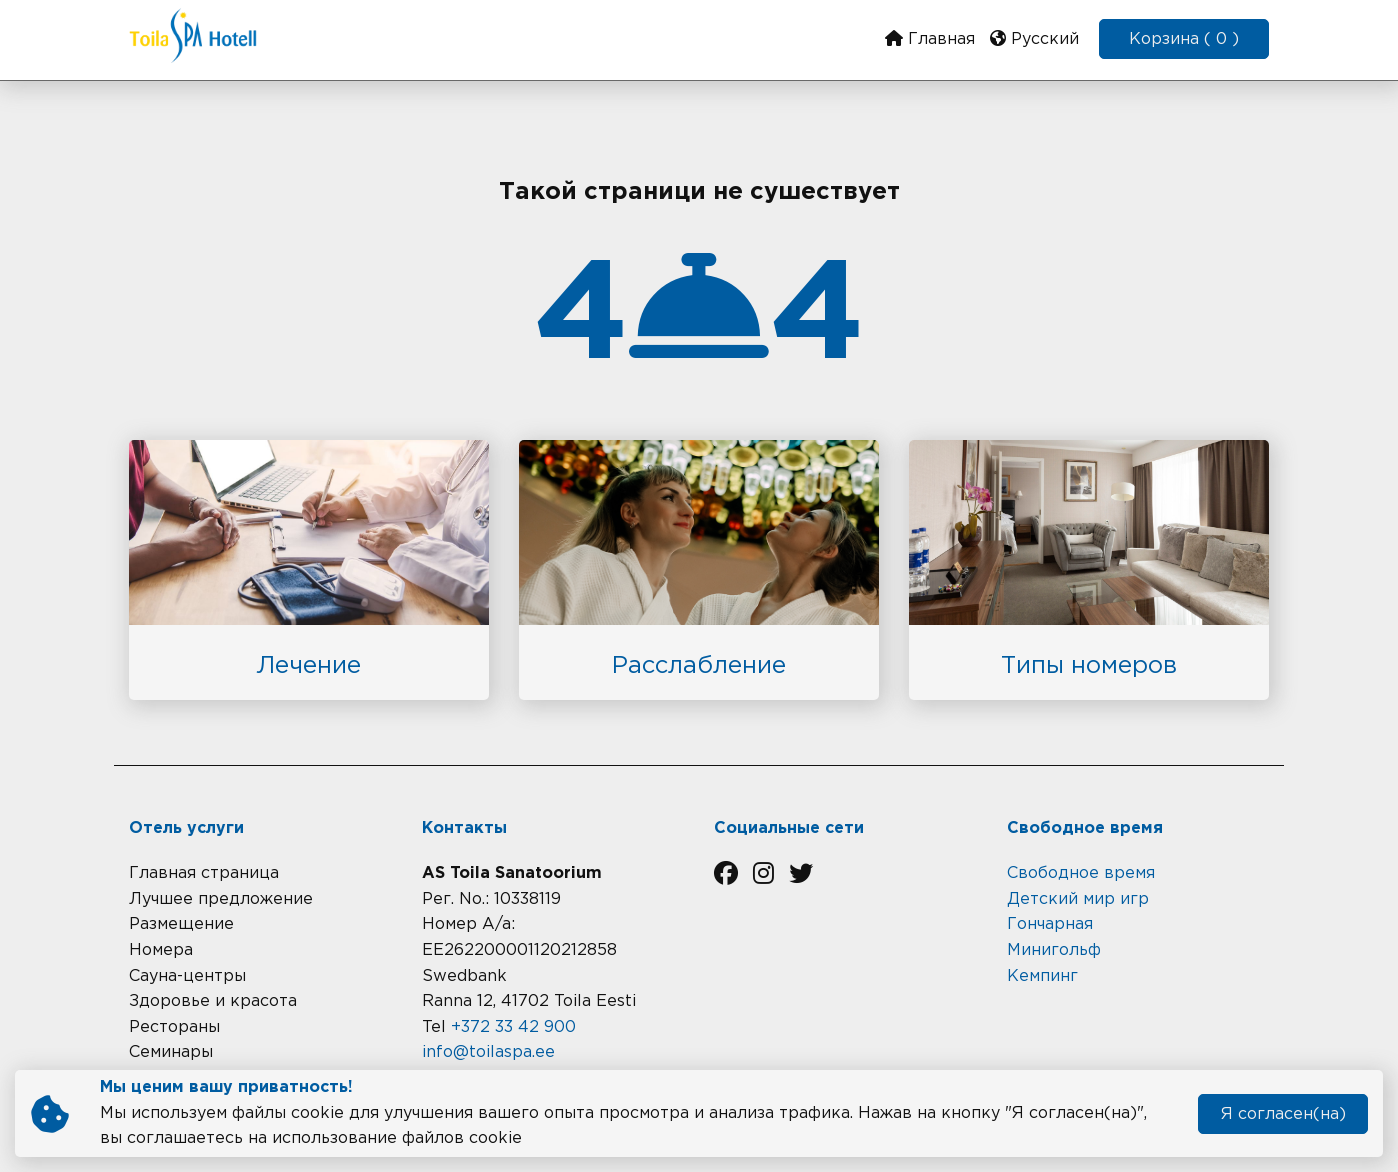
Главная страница (204, 873)
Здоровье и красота (213, 1001)
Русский (1034, 38)
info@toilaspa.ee (488, 1052)
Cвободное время (1081, 873)
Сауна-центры (187, 976)
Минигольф (1054, 950)
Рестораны (174, 1027)
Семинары (171, 1052)
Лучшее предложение (221, 899)
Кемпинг (1042, 976)
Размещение (181, 924)
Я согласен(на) (1283, 1114)
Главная (930, 38)
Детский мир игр (1078, 899)
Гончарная (1050, 924)
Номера (161, 950)
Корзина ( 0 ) (1184, 39)
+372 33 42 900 (513, 1027)
